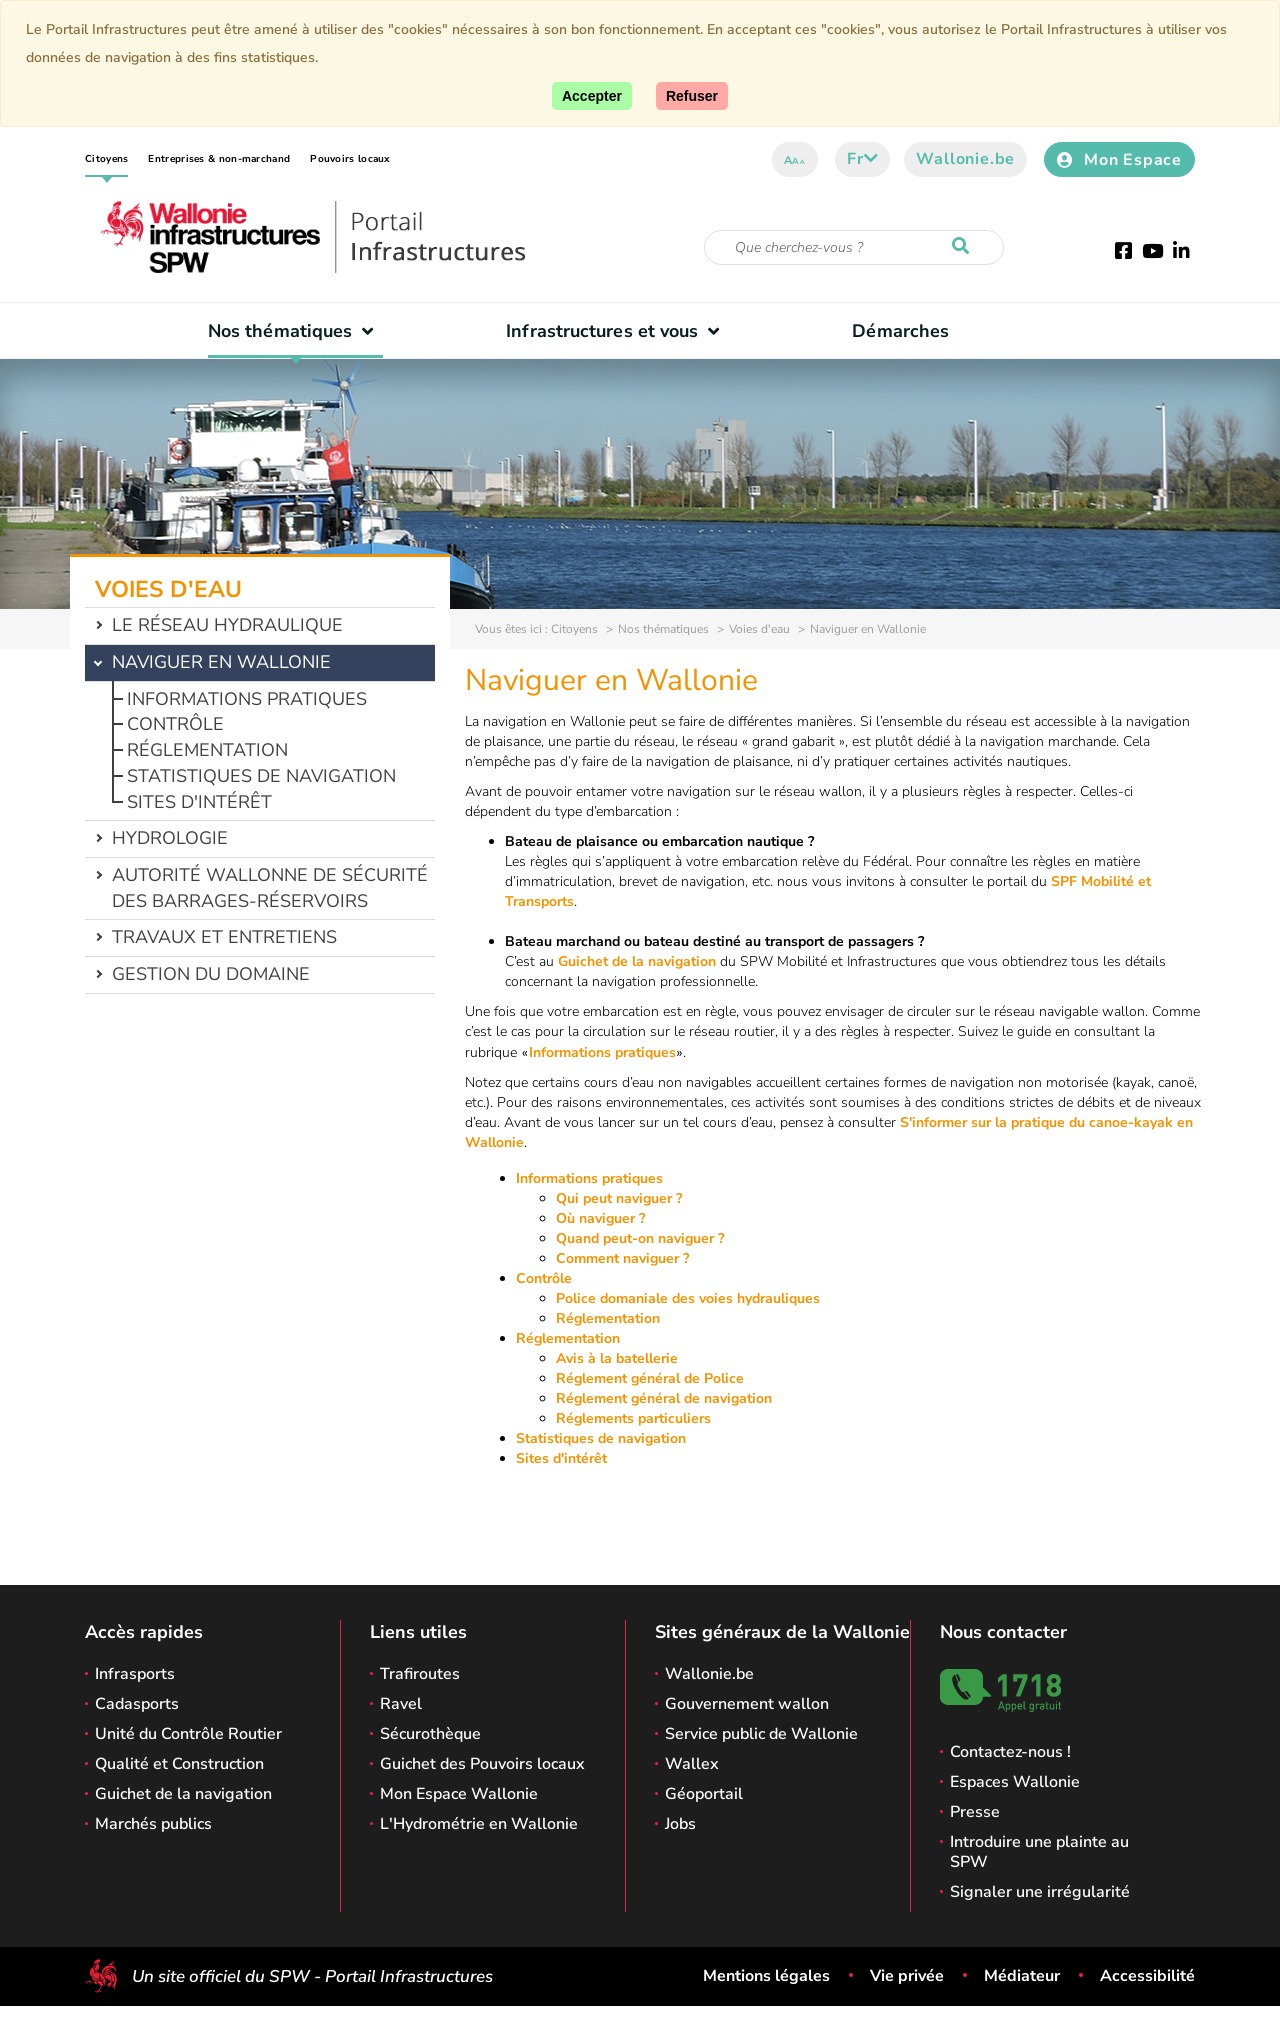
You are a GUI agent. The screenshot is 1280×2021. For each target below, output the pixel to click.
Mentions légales (766, 1976)
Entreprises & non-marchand (219, 159)
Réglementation (207, 750)
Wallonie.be (965, 159)
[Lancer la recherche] (965, 247)
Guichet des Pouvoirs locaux (482, 1764)
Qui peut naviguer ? (619, 1198)
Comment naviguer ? (622, 1258)
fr (862, 159)
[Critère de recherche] (854, 247)
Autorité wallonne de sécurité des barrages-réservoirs (270, 888)
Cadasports (137, 1704)
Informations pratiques (247, 699)
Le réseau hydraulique (227, 625)
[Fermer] (692, 96)
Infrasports (135, 1674)
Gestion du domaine (211, 974)
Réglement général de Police (650, 1378)
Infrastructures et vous (617, 331)
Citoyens (106, 159)
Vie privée (907, 1976)
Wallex (692, 1764)
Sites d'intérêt (199, 802)
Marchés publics (153, 1824)
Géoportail (704, 1794)
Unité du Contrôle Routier (188, 1734)
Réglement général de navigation (664, 1398)
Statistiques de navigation (261, 776)
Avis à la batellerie (617, 1358)
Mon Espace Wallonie (459, 1794)
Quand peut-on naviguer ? (640, 1238)
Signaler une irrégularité (1040, 1892)
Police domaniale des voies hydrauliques (688, 1298)
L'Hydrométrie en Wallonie (479, 1824)
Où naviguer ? (600, 1218)
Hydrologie (170, 838)
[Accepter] (592, 96)
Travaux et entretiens (224, 937)
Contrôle (175, 724)
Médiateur (1022, 1976)
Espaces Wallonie (1015, 1782)
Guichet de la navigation (637, 961)
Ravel (401, 1704)
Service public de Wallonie (761, 1734)
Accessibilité (1147, 1976)
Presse (975, 1812)
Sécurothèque (430, 1734)
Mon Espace (1119, 160)
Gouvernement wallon (747, 1704)
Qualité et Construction (179, 1764)
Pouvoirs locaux (350, 159)
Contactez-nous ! (1010, 1752)
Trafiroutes (420, 1674)
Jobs (680, 1824)
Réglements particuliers (633, 1418)
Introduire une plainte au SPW (1039, 1852)
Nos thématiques (295, 331)
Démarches (900, 331)
